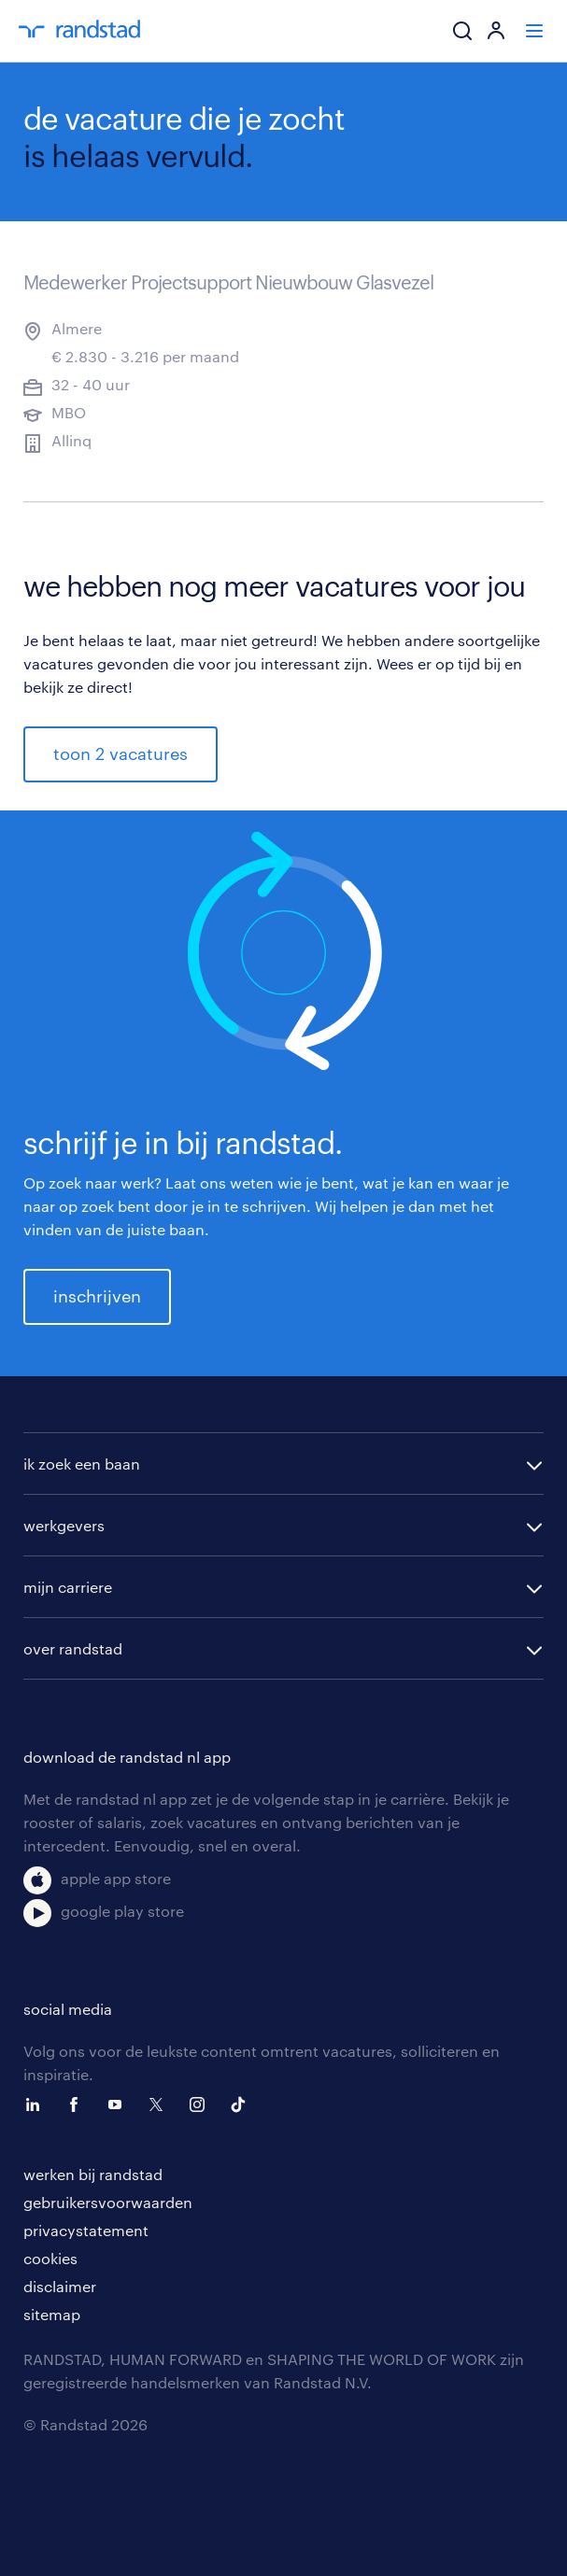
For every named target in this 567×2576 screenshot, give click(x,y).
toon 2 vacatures (120, 753)
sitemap (51, 2314)
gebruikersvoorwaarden (107, 2202)
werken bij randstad (93, 2174)
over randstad (72, 1648)
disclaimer (59, 2286)
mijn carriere (67, 1587)
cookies (50, 2258)
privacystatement (86, 2230)
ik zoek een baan (81, 1463)
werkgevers (64, 1525)
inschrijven (97, 1296)
